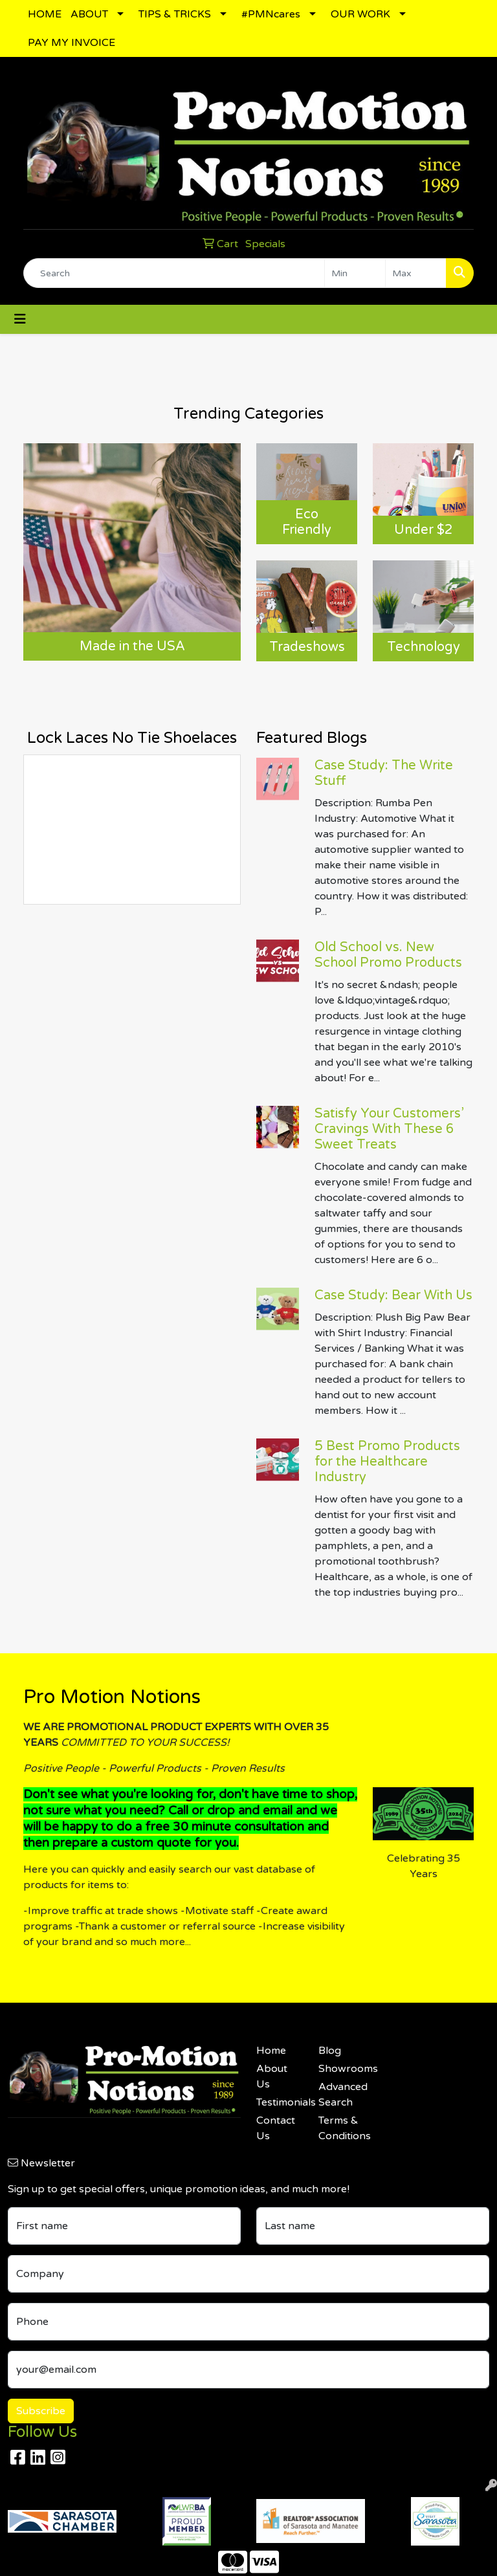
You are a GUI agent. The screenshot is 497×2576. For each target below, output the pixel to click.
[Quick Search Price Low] (355, 273)
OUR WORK (360, 14)
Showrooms (341, 2068)
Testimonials (279, 2102)
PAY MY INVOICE (71, 42)
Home (271, 2050)
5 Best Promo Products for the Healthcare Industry (387, 1461)
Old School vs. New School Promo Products (388, 955)
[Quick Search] (174, 273)
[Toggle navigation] (20, 319)
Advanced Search (341, 2094)
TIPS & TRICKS (174, 14)
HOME (44, 14)
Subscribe (40, 2411)
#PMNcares (270, 14)
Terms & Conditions (341, 2128)
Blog (329, 2050)
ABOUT (89, 14)
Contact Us (275, 2128)
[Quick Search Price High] (416, 273)
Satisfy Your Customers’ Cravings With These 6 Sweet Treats (389, 1129)
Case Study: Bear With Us (393, 1295)
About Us (271, 2076)
